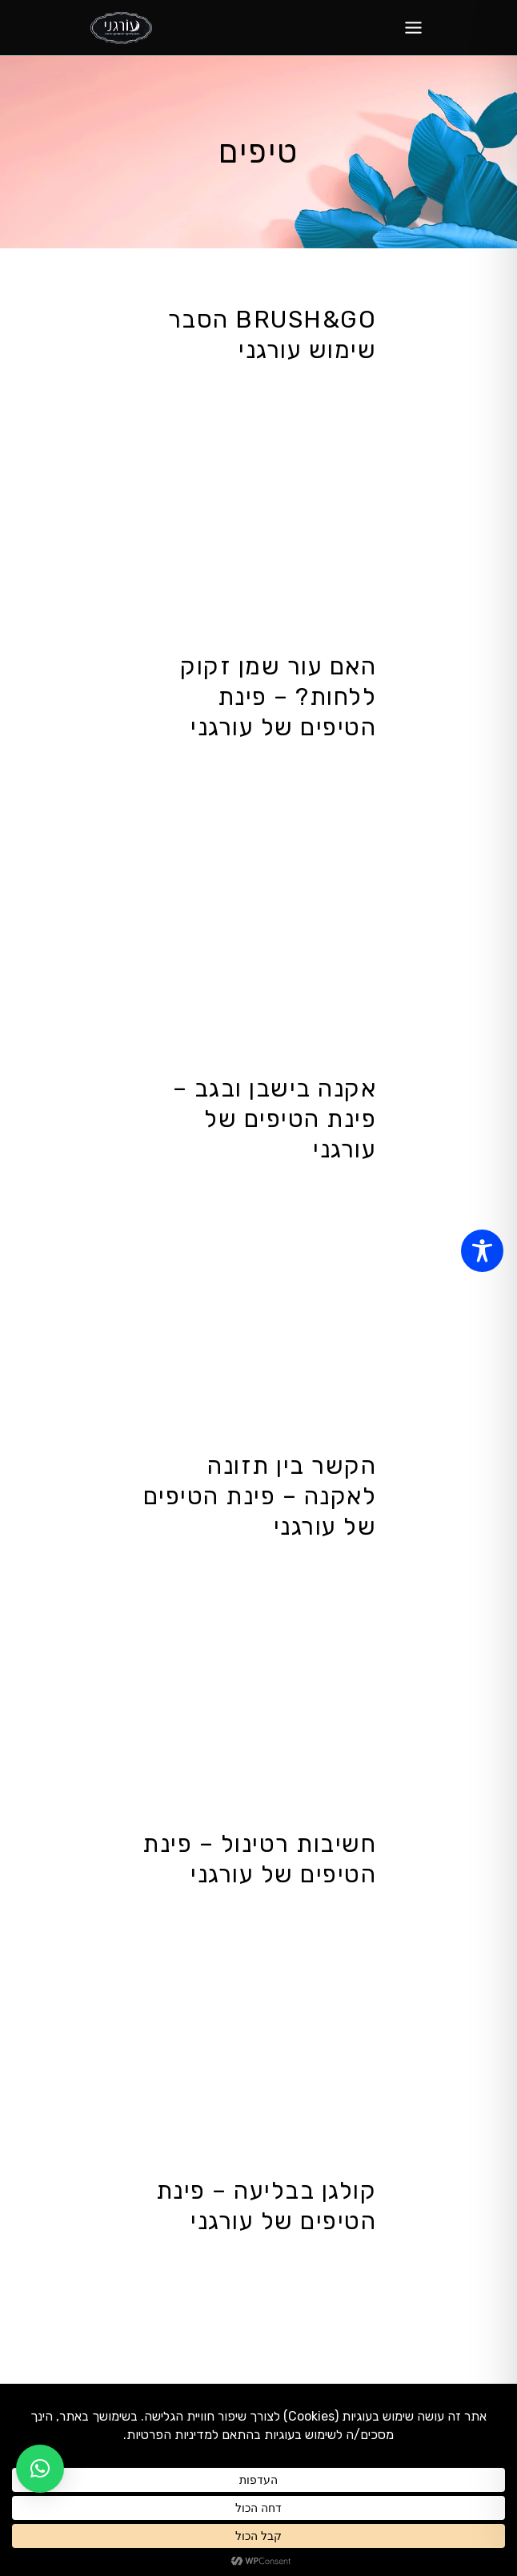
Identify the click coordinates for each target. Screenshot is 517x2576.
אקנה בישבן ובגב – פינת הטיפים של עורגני (275, 1119)
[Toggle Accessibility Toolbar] (482, 1251)
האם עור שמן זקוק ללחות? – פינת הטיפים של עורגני (278, 697)
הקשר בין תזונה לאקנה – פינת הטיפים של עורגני (260, 1496)
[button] (40, 2469)
